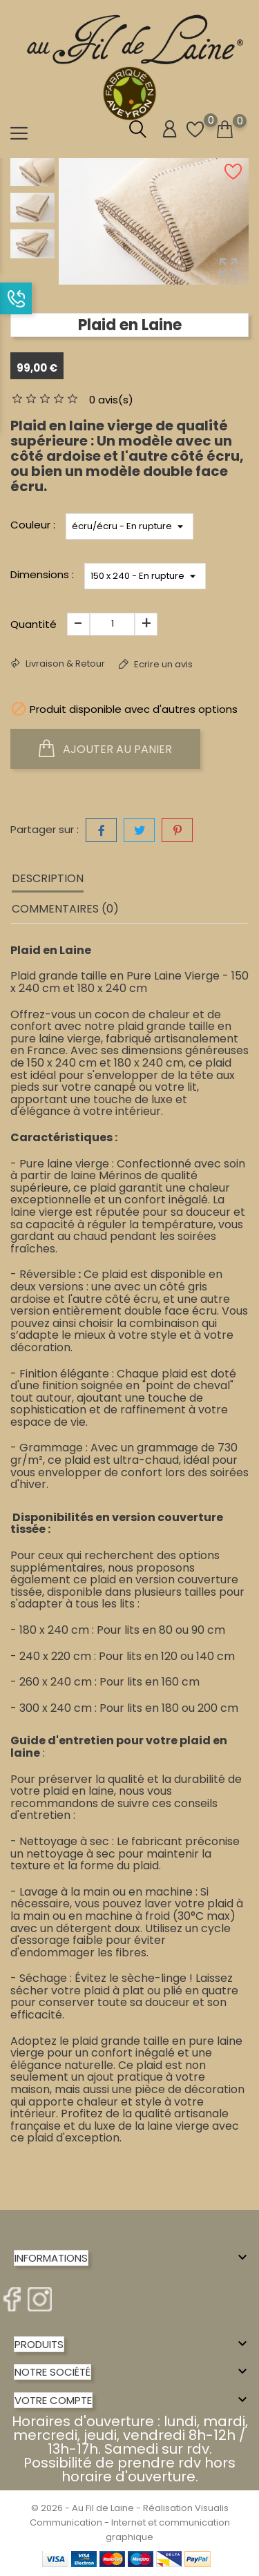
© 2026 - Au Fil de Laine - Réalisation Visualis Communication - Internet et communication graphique (130, 2522)
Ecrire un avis (162, 664)
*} (129, 526)
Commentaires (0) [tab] (65, 909)
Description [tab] (48, 878)
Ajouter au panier (105, 748)
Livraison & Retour (64, 663)
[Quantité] (112, 624)
